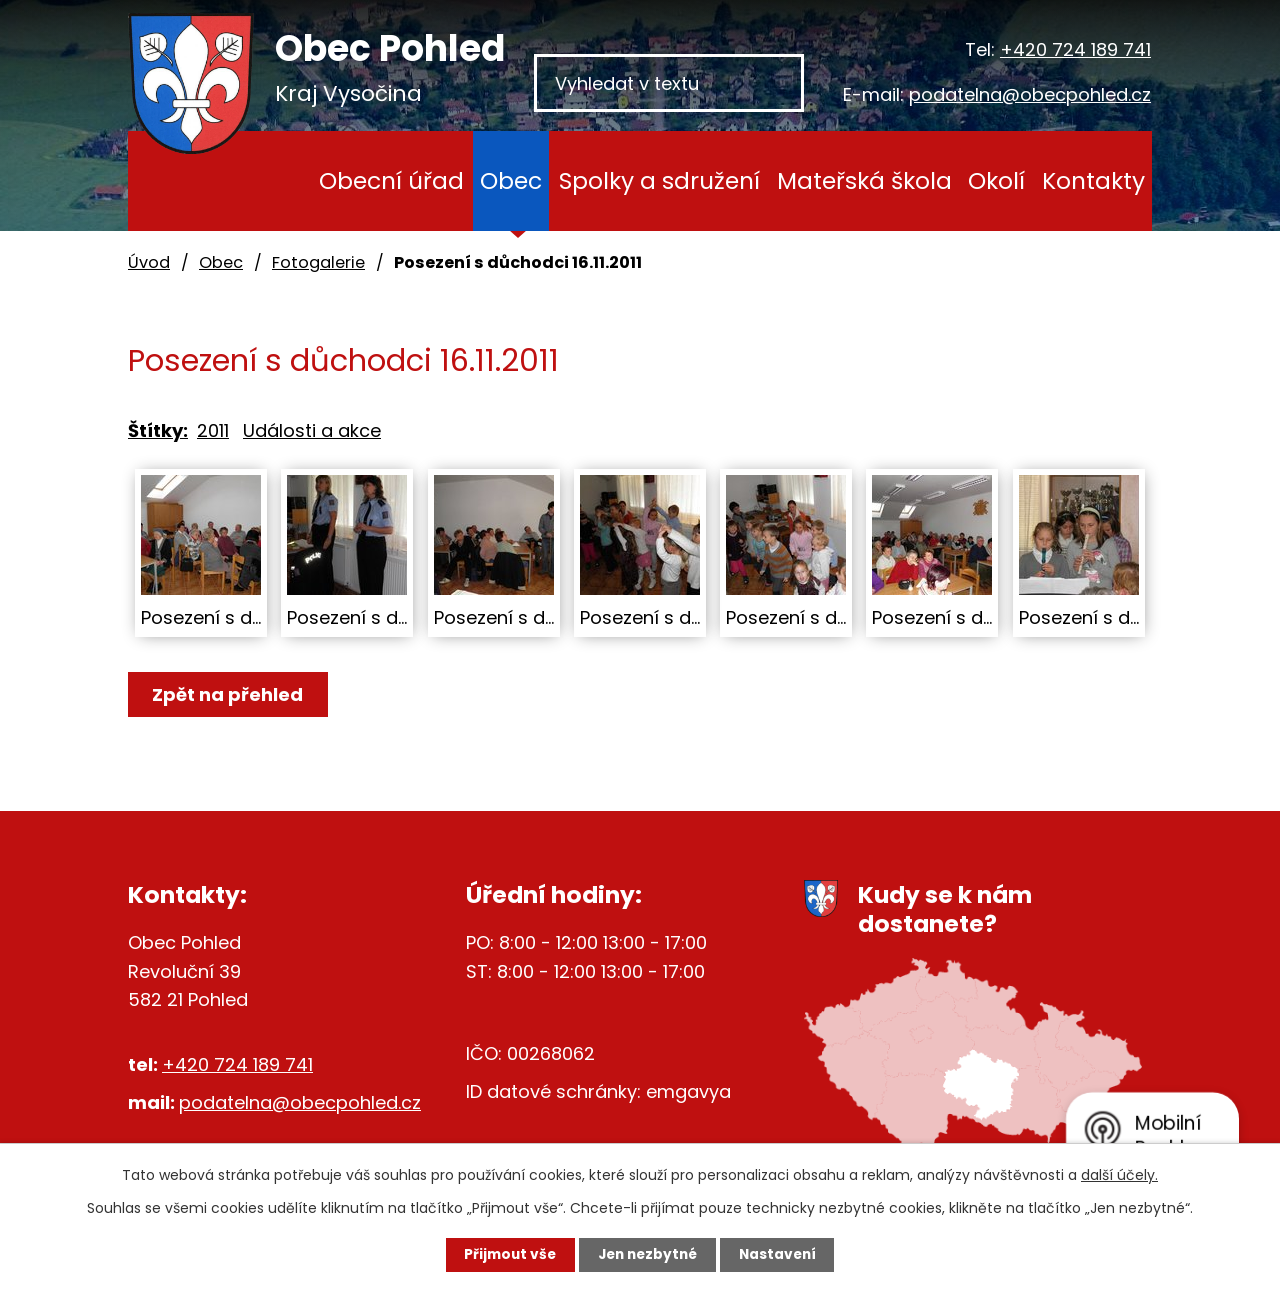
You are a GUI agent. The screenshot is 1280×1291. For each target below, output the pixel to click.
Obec (511, 180)
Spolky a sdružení (659, 180)
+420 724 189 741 (1075, 49)
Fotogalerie (318, 262)
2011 (213, 430)
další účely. (1119, 1174)
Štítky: (158, 430)
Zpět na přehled (230, 694)
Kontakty (1093, 180)
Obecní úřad (391, 180)
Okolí (996, 180)
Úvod (272, 181)
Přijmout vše (501, 1254)
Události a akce (312, 430)
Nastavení (786, 1254)
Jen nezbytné (647, 1254)
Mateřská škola (864, 180)
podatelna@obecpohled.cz (1030, 94)
